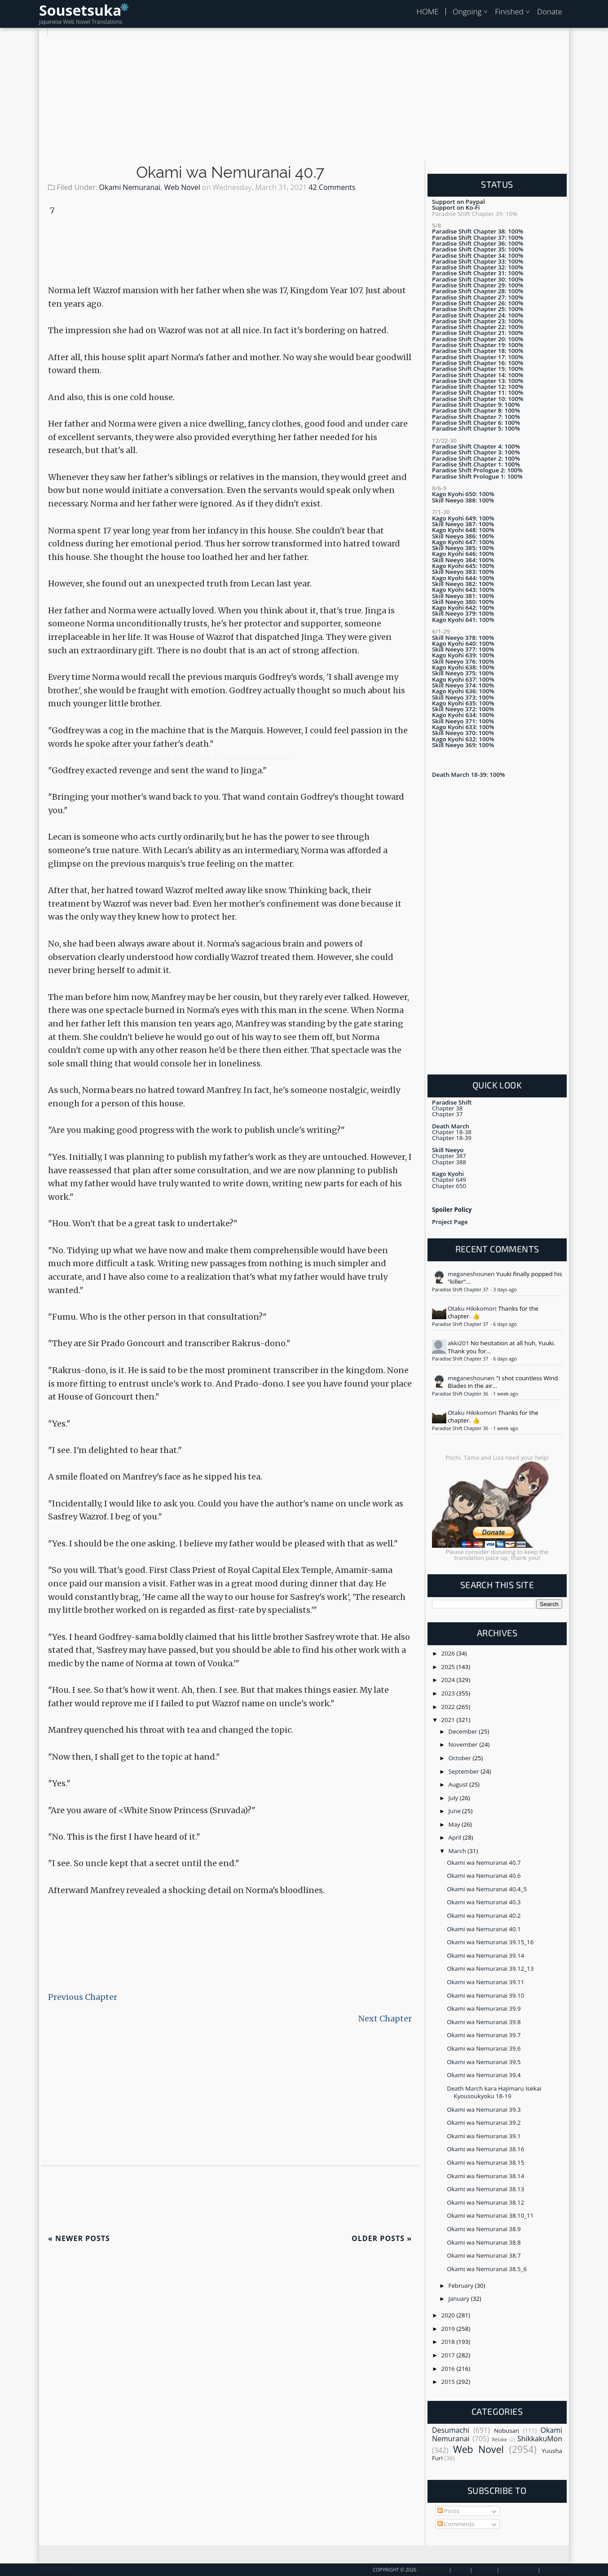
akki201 (458, 1343)
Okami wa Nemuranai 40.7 (230, 172)
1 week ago (505, 1394)
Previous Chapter (82, 1997)
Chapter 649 (449, 1180)
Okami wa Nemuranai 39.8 (483, 2022)
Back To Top (54, 2570)
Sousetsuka (80, 10)
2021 (449, 1720)
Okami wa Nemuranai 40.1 (483, 1929)
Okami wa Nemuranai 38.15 (485, 2162)
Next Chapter (385, 2018)
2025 (449, 1667)
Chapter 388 (449, 1162)
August (459, 1784)
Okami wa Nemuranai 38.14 (485, 2176)
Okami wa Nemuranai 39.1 (483, 2136)
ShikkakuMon (539, 2439)
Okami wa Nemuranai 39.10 (485, 1995)
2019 (449, 2329)
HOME (427, 11)
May (455, 1824)
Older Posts (382, 2238)
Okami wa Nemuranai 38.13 (485, 2189)
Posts (448, 2511)
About (461, 2570)
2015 (449, 2382)
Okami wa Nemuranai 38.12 (485, 2202)
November (464, 1744)
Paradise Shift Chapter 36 (460, 1394)
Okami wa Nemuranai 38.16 (485, 2149)
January (460, 2298)
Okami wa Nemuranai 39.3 (483, 2109)
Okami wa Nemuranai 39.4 (483, 2075)
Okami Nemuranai (130, 187)
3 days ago (504, 1289)
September (465, 1771)
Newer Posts (79, 2238)
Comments (456, 2524)
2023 (449, 1693)
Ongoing (467, 11)
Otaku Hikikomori (472, 1308)
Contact (484, 2570)
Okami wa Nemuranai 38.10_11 (490, 2215)
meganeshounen (471, 1274)
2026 (449, 1653)
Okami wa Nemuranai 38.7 (483, 2255)
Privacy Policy (519, 2570)
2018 (449, 2342)
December (464, 1731)
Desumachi (450, 2430)
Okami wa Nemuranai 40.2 (483, 1915)
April (456, 1837)
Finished (509, 11)
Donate (549, 11)
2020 (449, 2315)
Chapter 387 (449, 1156)
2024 (449, 1680)
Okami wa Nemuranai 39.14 (485, 1955)
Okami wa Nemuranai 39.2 (483, 2122)
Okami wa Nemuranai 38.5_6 (487, 2269)
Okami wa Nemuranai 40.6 (483, 1875)
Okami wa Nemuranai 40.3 (483, 1902)
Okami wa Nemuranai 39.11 (485, 1982)
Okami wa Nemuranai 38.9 (483, 2229)
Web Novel (182, 187)
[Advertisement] (304, 99)
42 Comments (331, 187)
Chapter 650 (449, 1186)
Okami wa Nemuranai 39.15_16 (490, 1942)
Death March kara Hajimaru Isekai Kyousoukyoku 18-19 (494, 2092)
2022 (449, 1707)
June (456, 1811)
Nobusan (506, 2430)
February (462, 2285)
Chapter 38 (447, 1108)
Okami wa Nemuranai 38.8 (483, 2242)
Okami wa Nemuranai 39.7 (483, 2035)
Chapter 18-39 (451, 1138)
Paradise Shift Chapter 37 (460, 1289)
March (458, 1851)
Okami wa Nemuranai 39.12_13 (490, 1968)
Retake (499, 2439)
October (461, 1758)
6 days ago (504, 1324)
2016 (449, 2369)
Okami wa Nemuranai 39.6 (483, 2048)
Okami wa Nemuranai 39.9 (483, 2008)
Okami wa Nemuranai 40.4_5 (487, 1889)
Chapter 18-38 (451, 1132)
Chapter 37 (447, 1114)
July (454, 1798)
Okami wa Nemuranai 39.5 (483, 2062)
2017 (449, 2355)
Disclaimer (555, 2570)
